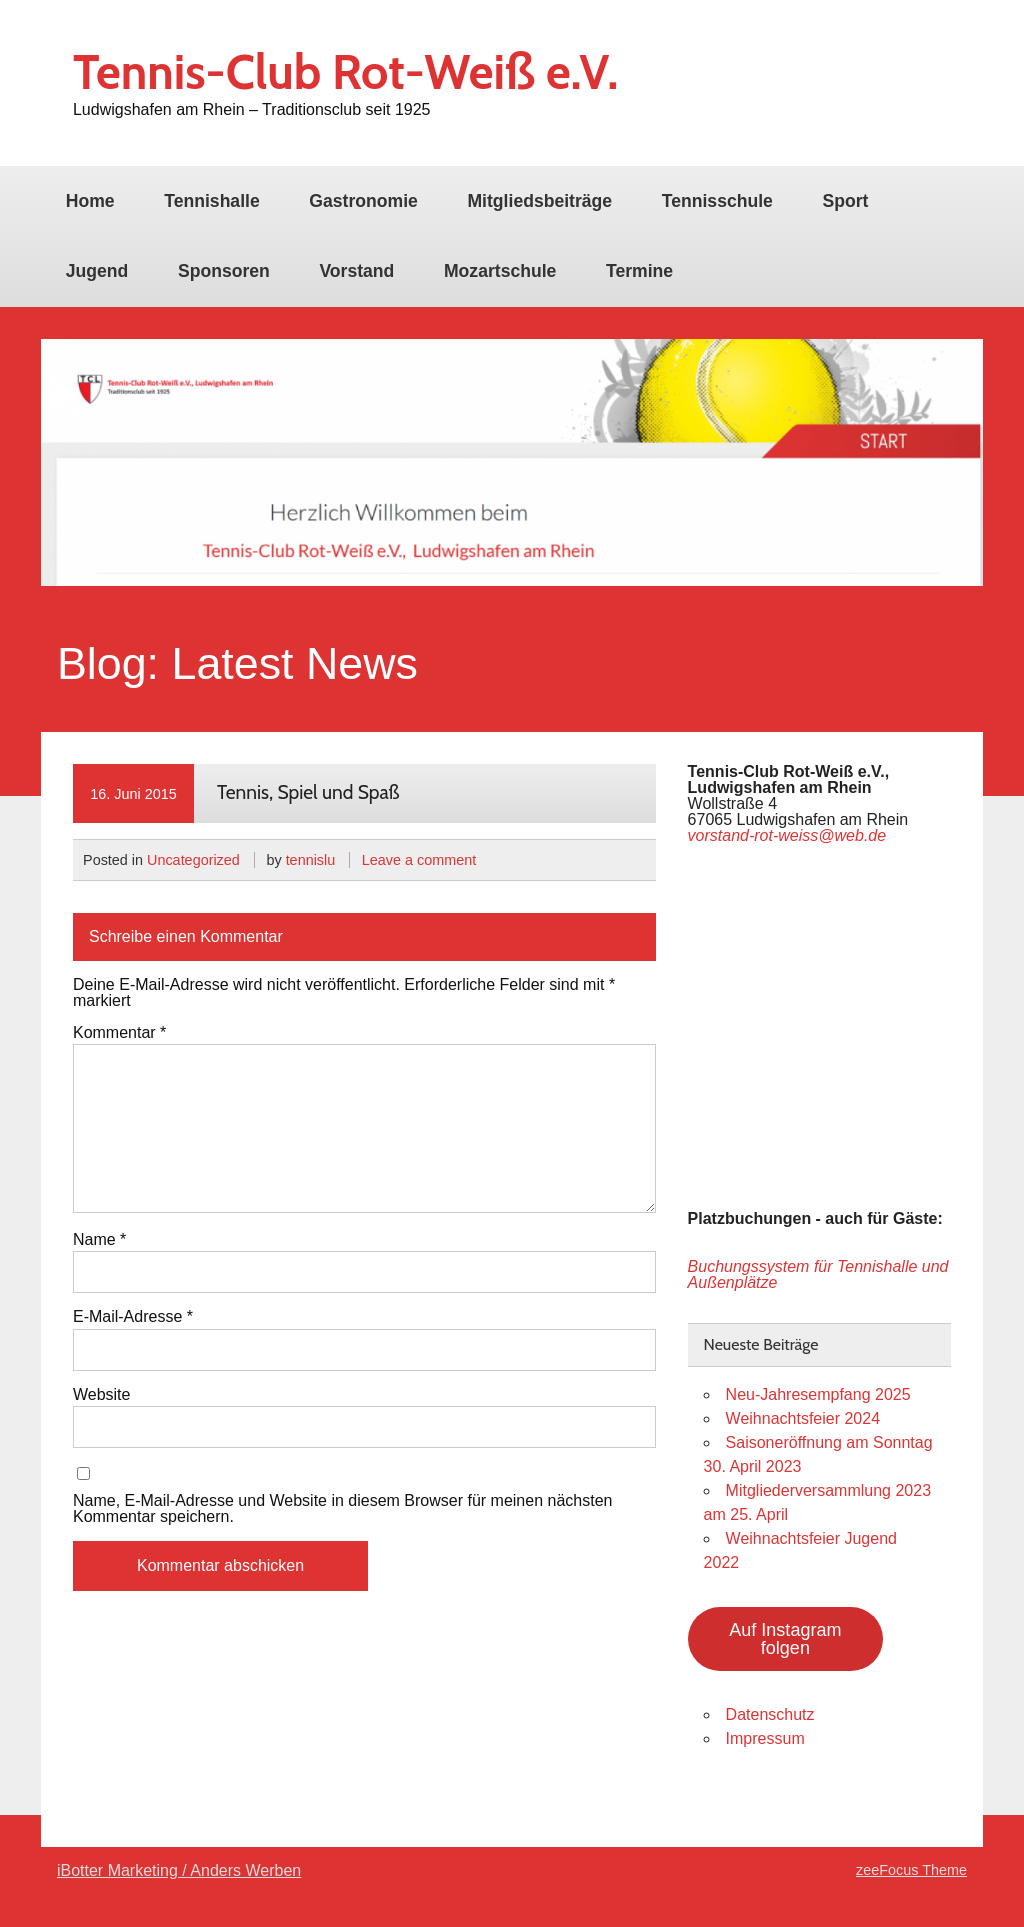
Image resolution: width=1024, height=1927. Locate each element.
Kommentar (119, 1033)
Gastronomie (363, 201)
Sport (845, 201)
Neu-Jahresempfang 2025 (818, 1394)
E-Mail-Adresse (133, 1317)
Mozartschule (500, 271)
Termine (639, 271)
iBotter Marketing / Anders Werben (179, 1870)
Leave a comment (419, 860)
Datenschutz (770, 1714)
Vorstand (356, 271)
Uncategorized (193, 860)
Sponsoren (224, 271)
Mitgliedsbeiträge (539, 201)
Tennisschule (717, 201)
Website (102, 1395)
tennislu (311, 860)
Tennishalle (212, 201)
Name (99, 1240)
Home (90, 201)
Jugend (97, 271)
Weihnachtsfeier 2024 (803, 1418)
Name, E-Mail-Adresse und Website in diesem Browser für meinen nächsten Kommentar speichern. (343, 1509)
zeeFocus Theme (911, 1870)
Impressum (765, 1738)
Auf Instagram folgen (785, 1639)
